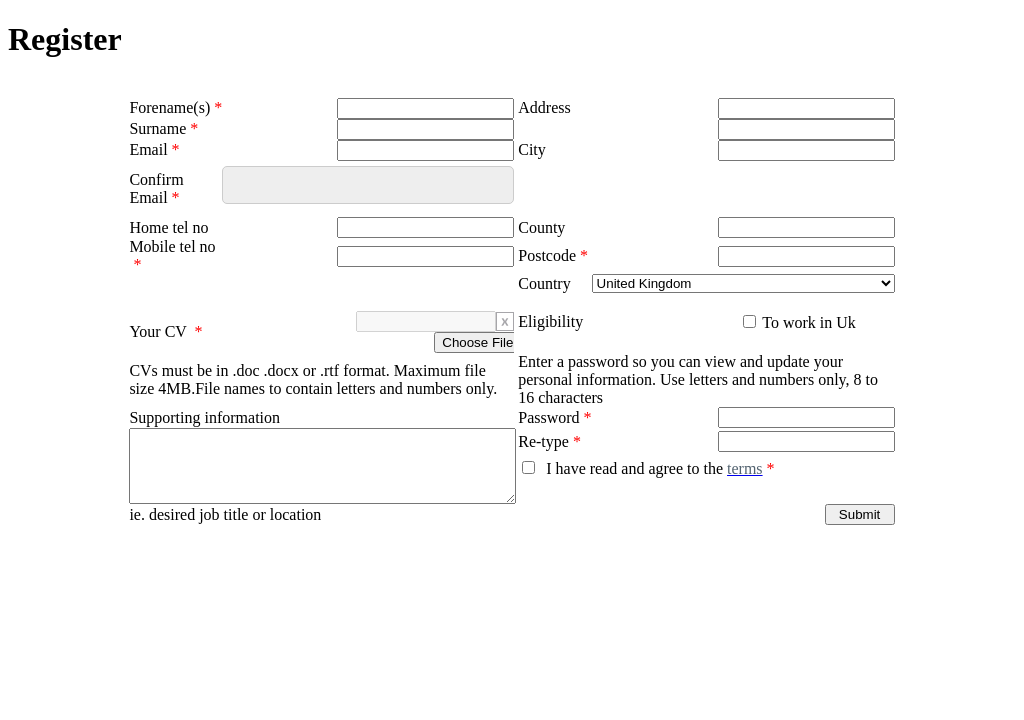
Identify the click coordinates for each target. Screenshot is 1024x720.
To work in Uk (807, 322)
